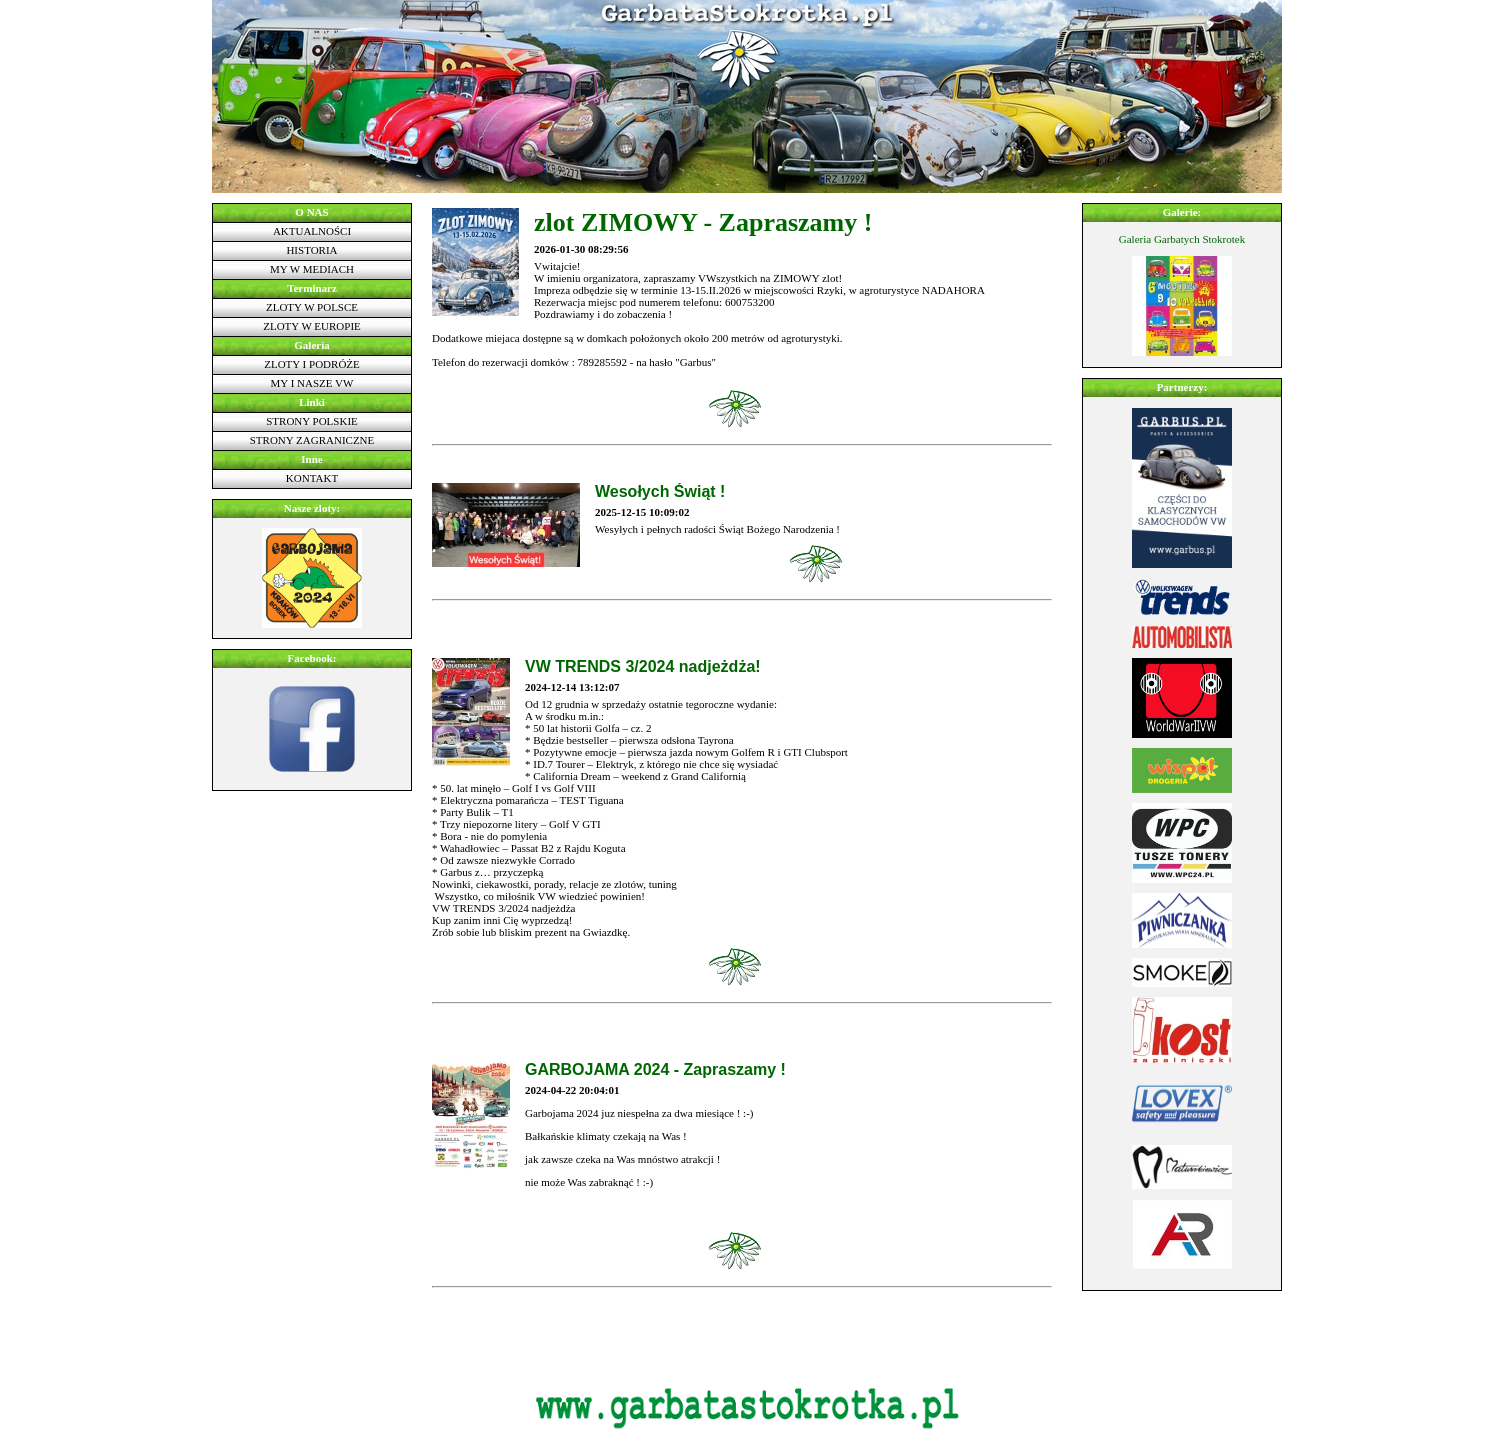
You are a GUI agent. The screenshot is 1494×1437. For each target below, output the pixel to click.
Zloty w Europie (312, 326)
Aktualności (312, 231)
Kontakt (312, 478)
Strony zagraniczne (312, 440)
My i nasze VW (312, 383)
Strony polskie (312, 421)
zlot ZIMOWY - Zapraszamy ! (703, 222)
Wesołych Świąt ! (660, 491)
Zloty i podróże (312, 364)
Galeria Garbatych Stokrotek (1182, 239)
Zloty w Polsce (312, 307)
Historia (311, 250)
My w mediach (312, 269)
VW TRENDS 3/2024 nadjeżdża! (643, 666)
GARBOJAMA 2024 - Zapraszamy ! (655, 1069)
